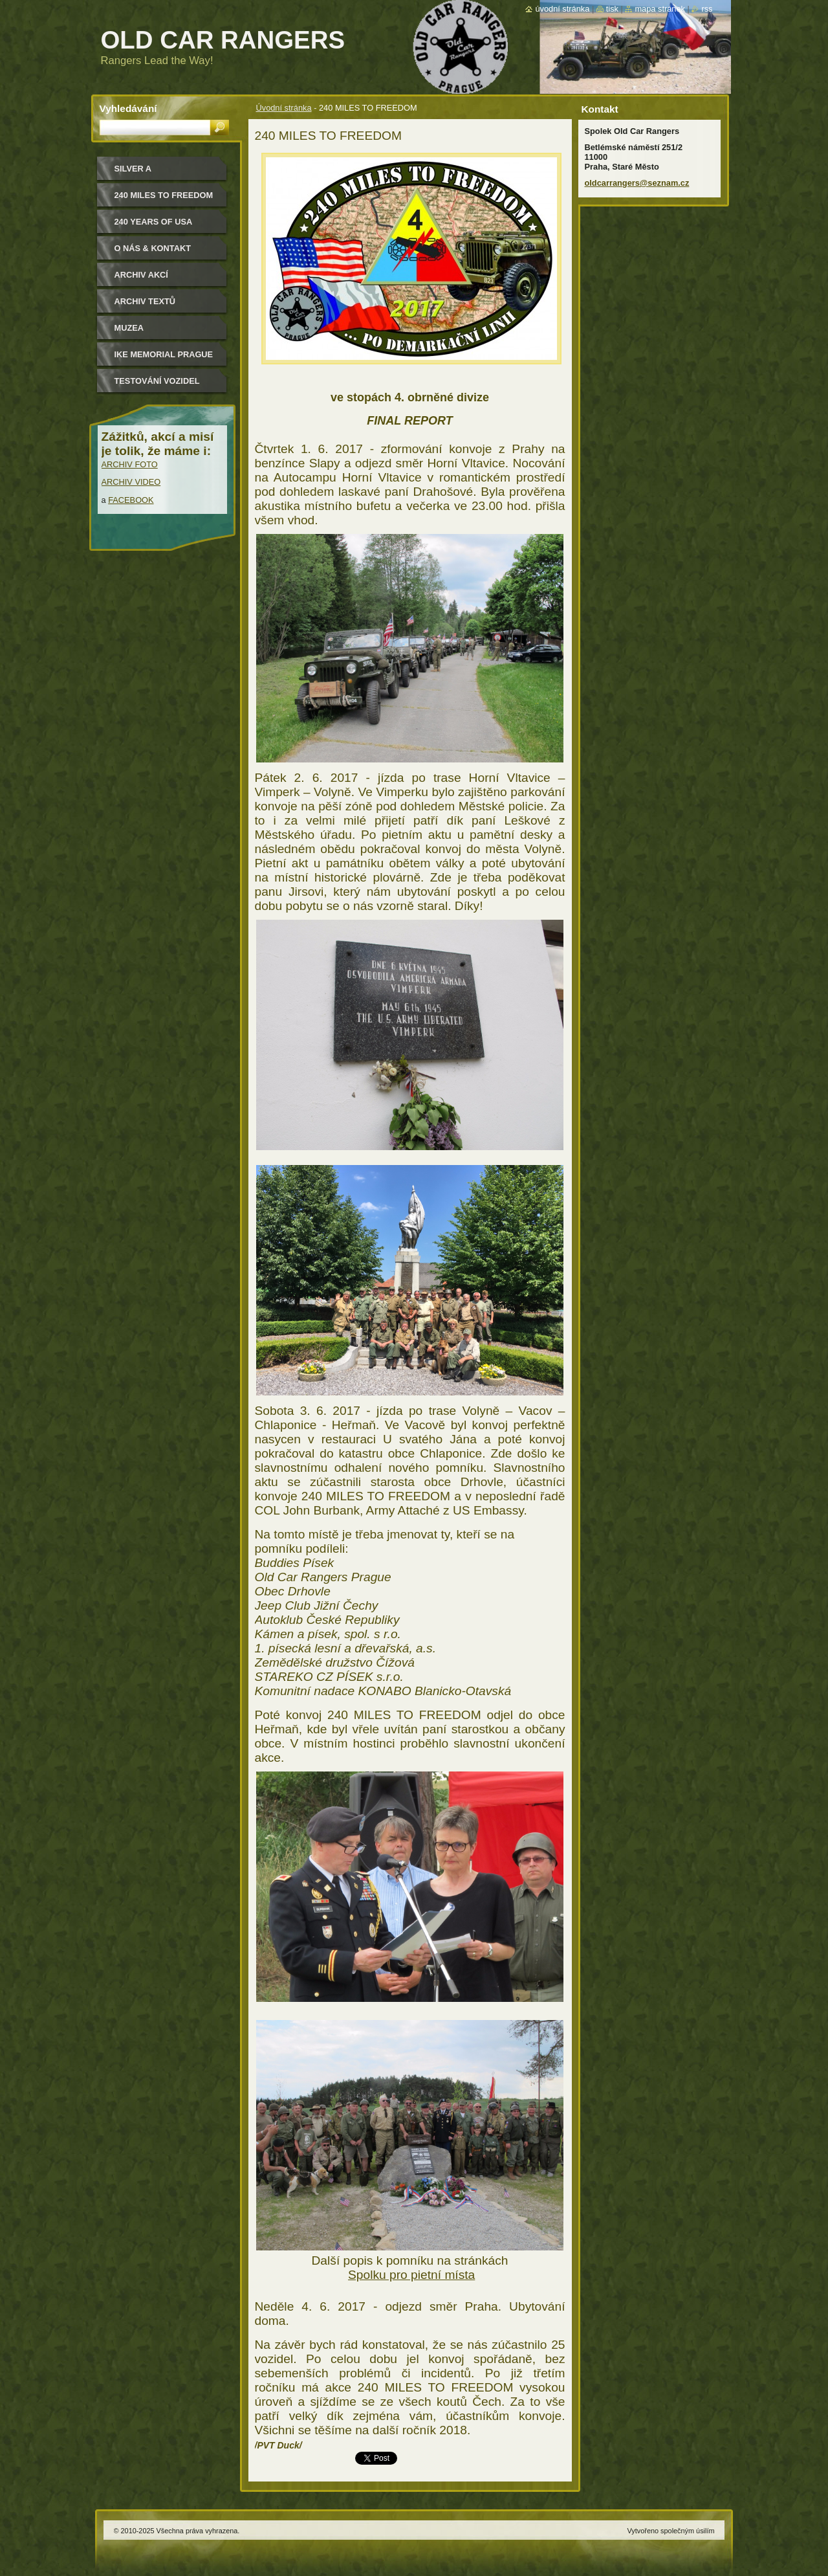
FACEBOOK (130, 500)
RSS (706, 9)
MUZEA (129, 328)
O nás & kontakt (152, 248)
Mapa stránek (660, 9)
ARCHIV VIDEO (131, 482)
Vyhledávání (128, 108)
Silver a (133, 168)
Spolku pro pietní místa (411, 2275)
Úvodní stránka (284, 108)
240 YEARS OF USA (153, 222)
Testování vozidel (157, 381)
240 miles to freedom (163, 195)
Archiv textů (145, 301)
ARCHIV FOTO (130, 464)
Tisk (612, 9)
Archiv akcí (141, 275)
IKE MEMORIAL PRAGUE (163, 354)
